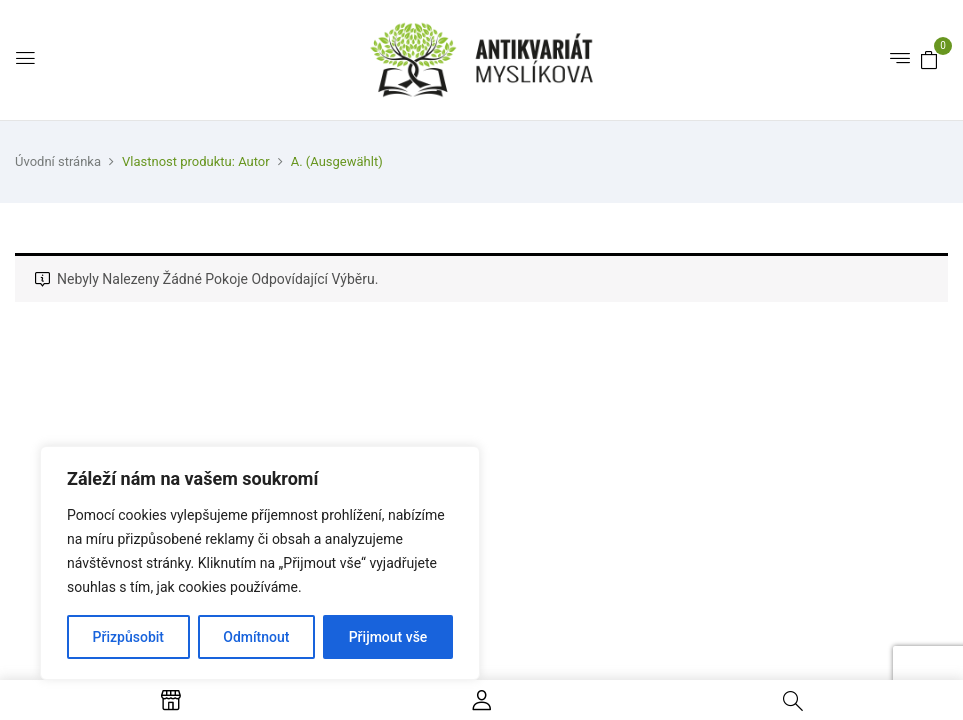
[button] (929, 59)
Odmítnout (256, 637)
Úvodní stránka (58, 161)
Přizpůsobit (128, 637)
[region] (260, 563)
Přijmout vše (388, 637)
